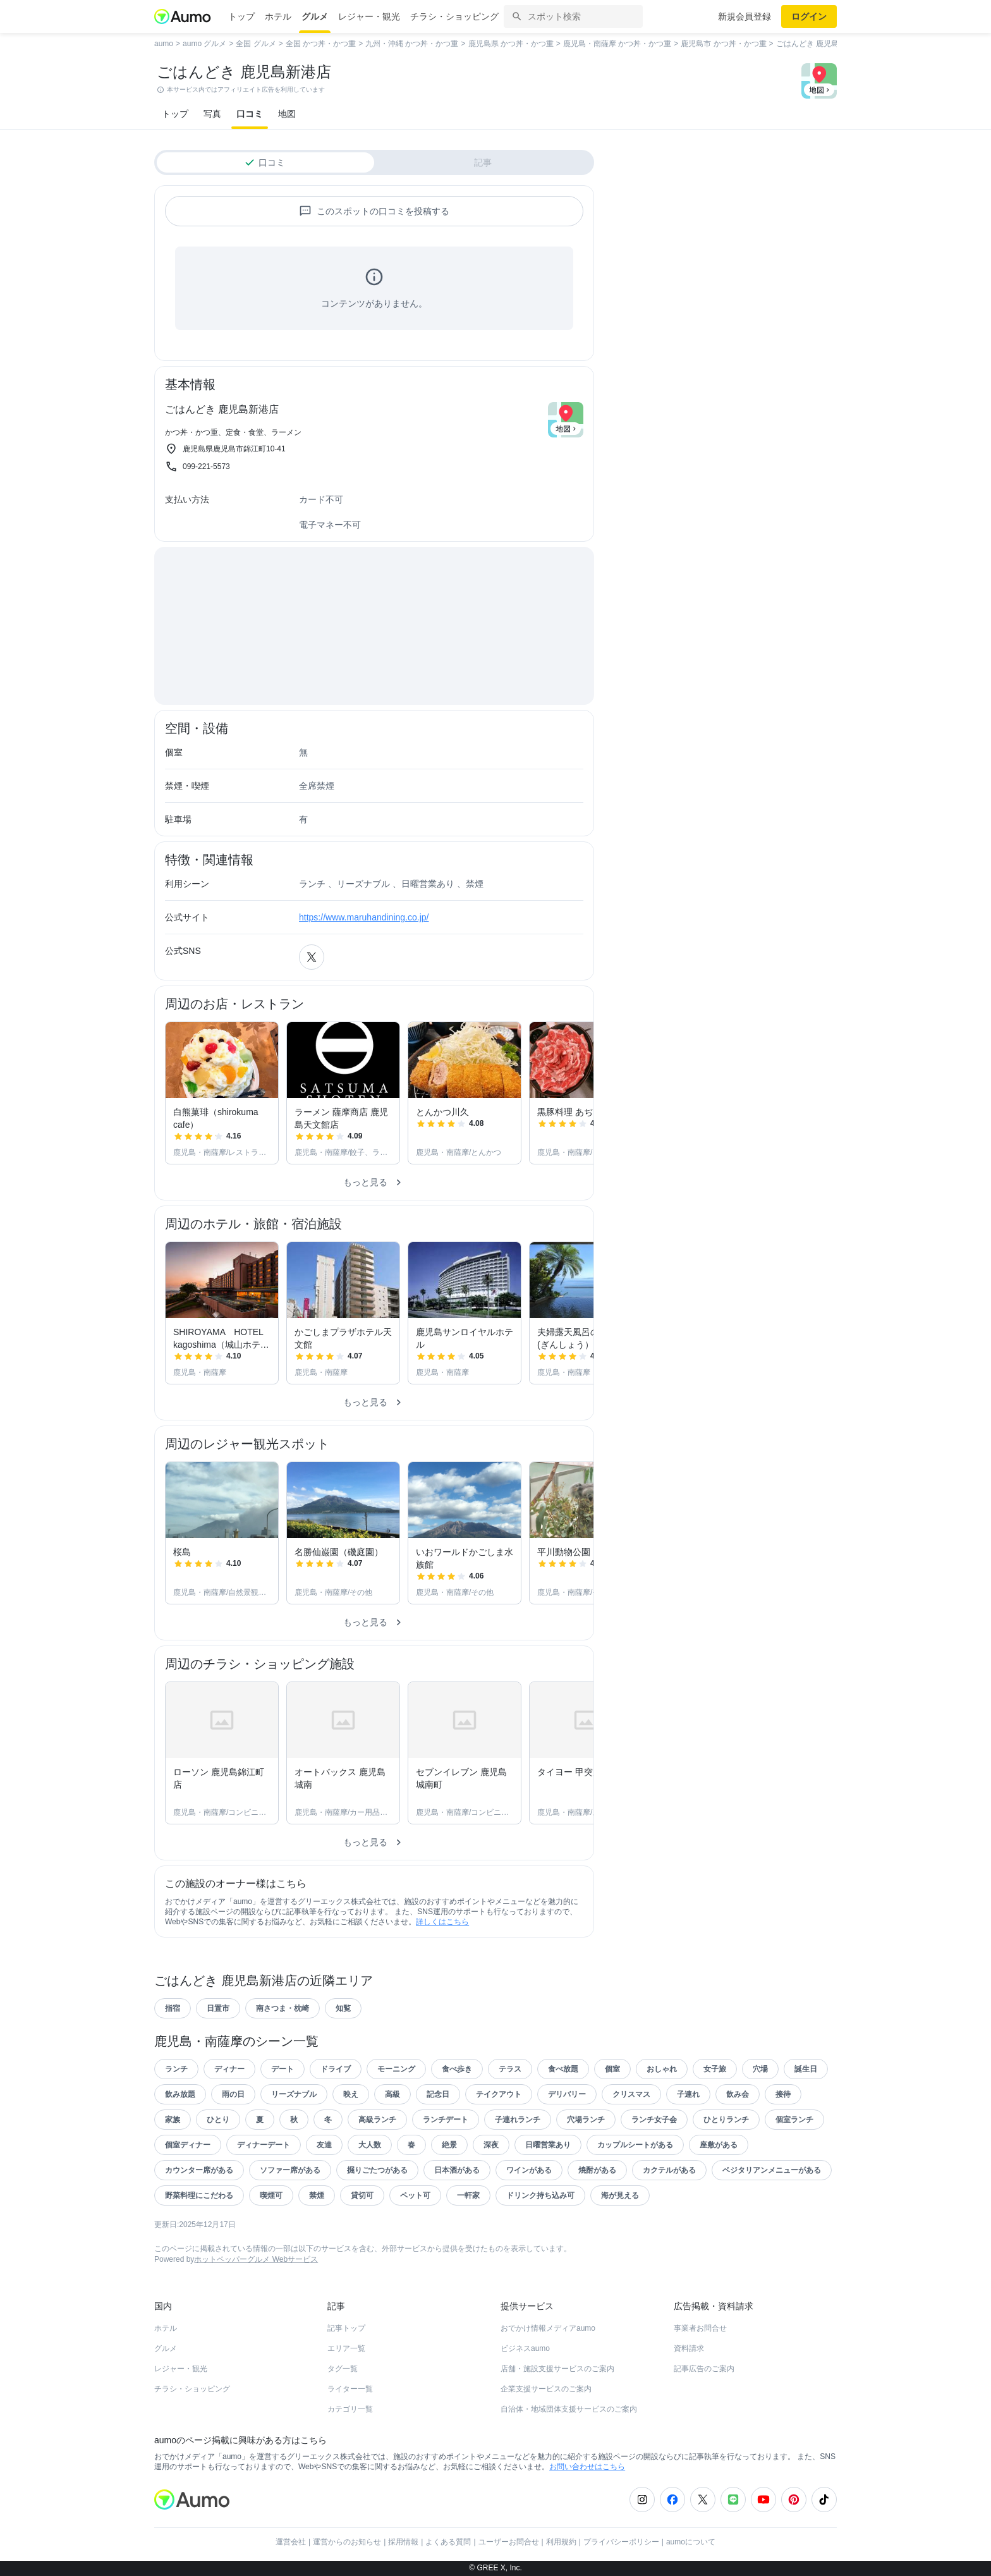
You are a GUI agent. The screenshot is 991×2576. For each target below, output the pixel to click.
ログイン (809, 16)
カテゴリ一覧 (350, 2409)
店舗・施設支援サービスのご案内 (557, 2368)
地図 (287, 114)
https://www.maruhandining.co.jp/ (364, 917)
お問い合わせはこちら (587, 2466)
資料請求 (689, 2348)
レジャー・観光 (369, 16)
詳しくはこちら (442, 1921)
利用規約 (561, 2542)
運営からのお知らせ (347, 2542)
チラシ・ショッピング (454, 16)
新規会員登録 (744, 16)
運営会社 (291, 2542)
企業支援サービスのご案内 (546, 2389)
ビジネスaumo (525, 2348)
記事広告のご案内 (704, 2368)
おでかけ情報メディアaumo (548, 2328)
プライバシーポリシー (621, 2542)
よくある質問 (448, 2542)
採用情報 (403, 2542)
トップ (241, 16)
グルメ (314, 16)
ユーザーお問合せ (508, 2542)
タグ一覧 (342, 2368)
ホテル (278, 16)
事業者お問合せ (700, 2328)
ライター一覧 (350, 2389)
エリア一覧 (346, 2348)
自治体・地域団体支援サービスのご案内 (569, 2409)
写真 (212, 114)
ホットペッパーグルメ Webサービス (256, 2259)
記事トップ (346, 2328)
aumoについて (690, 2542)
